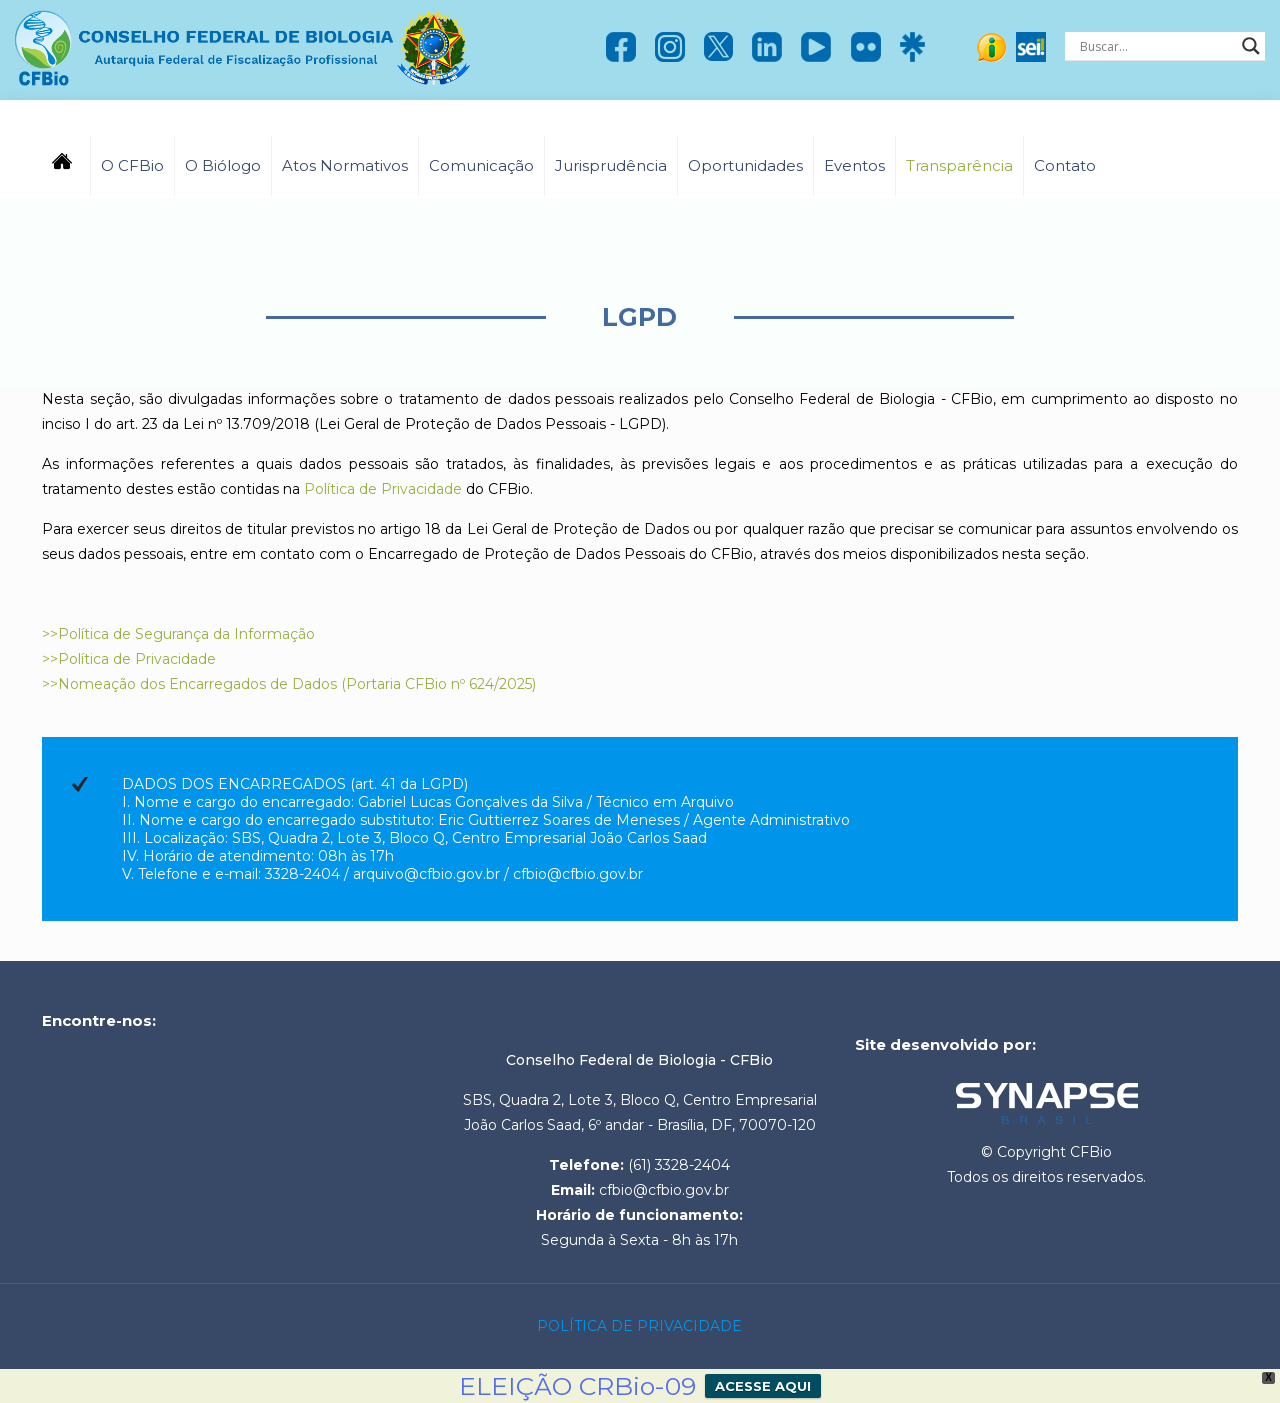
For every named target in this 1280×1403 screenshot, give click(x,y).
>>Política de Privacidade (129, 659)
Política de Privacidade (383, 489)
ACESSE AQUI (763, 1386)
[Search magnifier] (1251, 46)
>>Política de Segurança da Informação (178, 634)
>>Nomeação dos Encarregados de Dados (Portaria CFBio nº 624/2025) (289, 684)
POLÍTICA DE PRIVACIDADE (639, 1326)
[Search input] (1156, 46)
